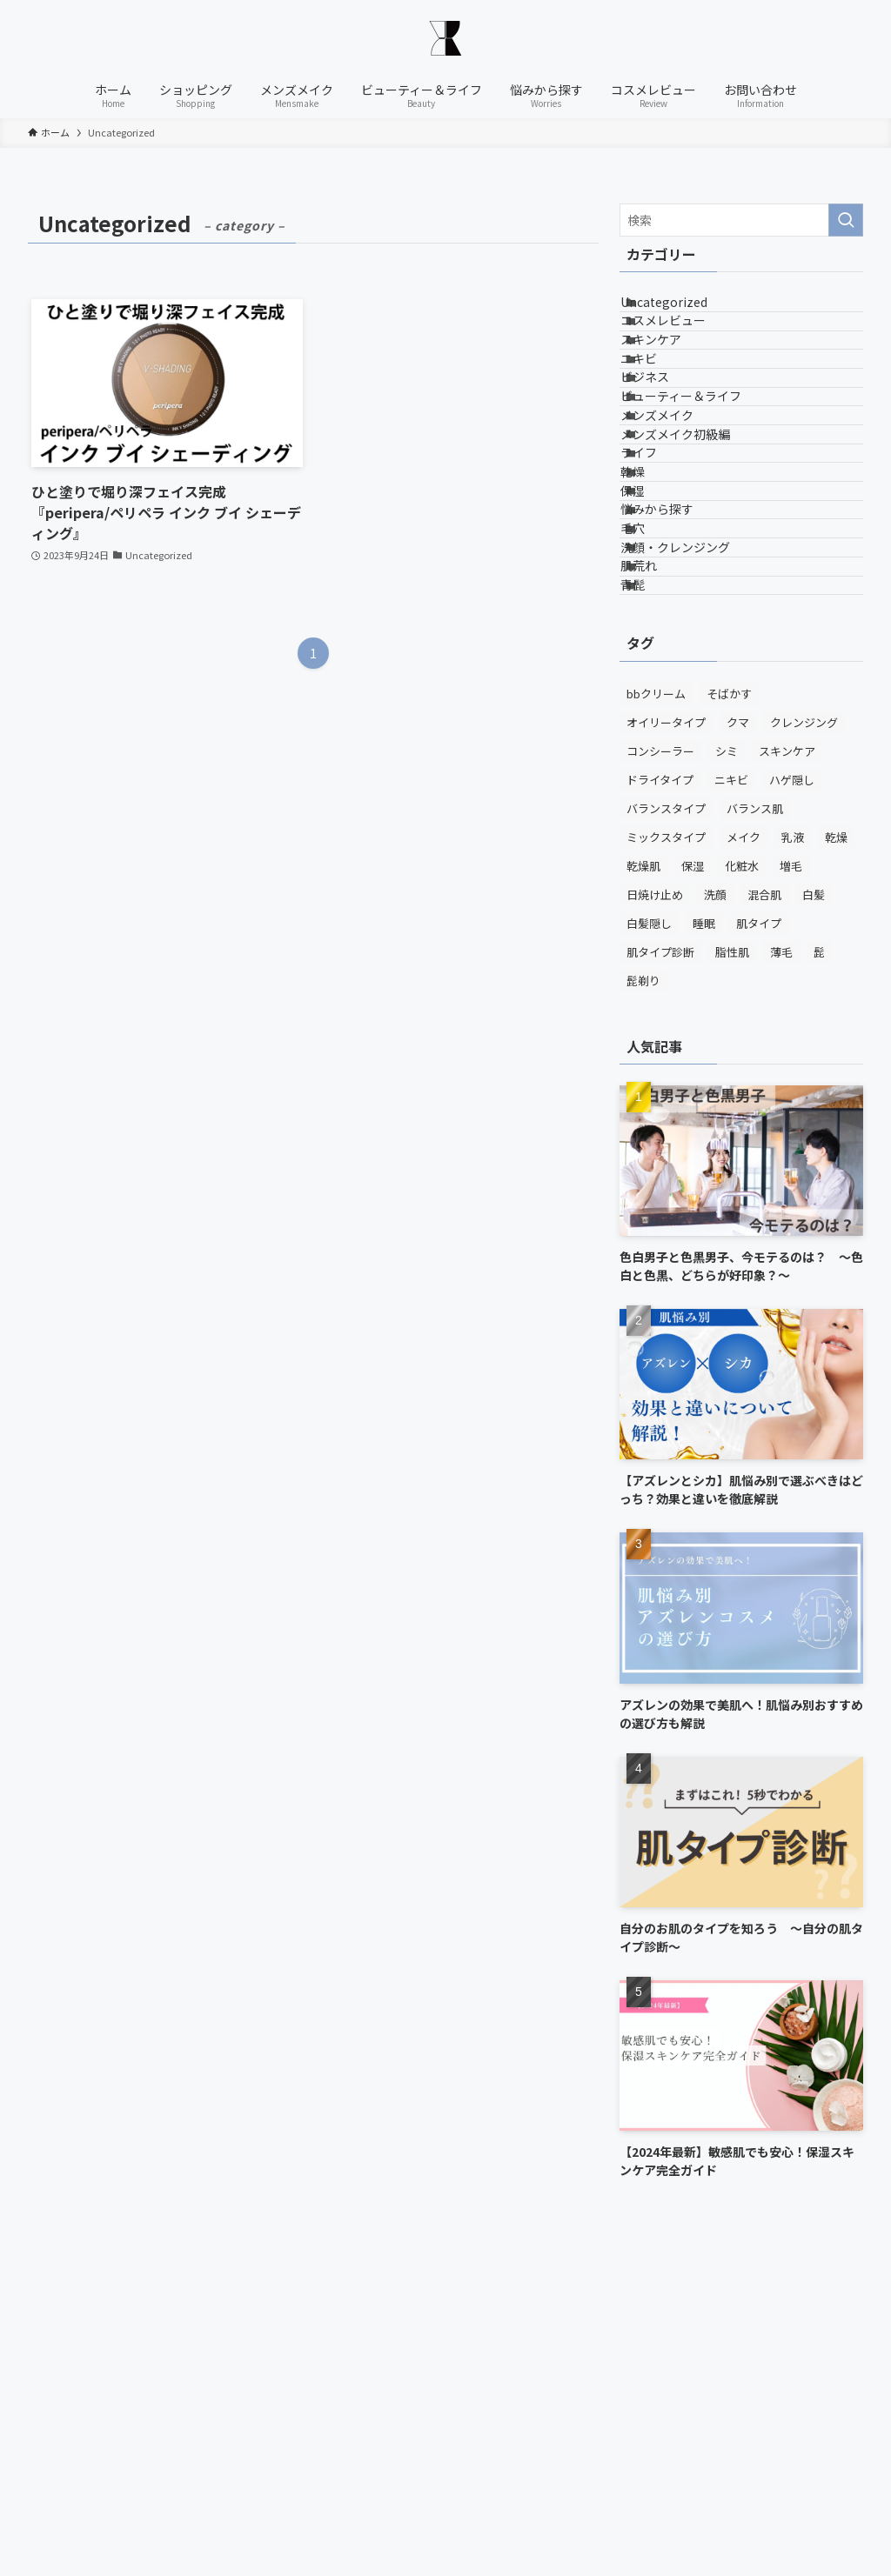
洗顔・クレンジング (696, 780)
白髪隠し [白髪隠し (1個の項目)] (649, 1199)
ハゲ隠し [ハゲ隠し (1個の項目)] (791, 1056)
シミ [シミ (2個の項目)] (726, 1027)
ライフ (659, 599)
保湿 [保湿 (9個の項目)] (692, 1142)
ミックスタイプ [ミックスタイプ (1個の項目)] (666, 1113)
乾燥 (653, 635)
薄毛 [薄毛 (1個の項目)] (781, 1228)
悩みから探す (677, 708)
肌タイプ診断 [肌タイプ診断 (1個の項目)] (660, 1228)
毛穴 (653, 744)
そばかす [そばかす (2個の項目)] (729, 970)
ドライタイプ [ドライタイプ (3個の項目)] (659, 1056)
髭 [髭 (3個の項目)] (819, 1228)
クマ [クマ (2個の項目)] (738, 999)
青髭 (653, 853)
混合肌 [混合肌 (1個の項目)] (764, 1171)
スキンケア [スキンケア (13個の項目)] (787, 1027)
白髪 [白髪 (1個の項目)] (813, 1171)
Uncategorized (684, 310)
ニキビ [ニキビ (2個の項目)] (731, 1056)
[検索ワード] (741, 220)
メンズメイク (677, 527)
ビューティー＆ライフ (701, 491)
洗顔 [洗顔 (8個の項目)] (715, 1171)
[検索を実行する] (845, 220)
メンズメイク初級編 (696, 563)
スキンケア (671, 382)
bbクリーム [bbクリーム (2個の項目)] (656, 970)
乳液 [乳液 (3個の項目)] (792, 1113)
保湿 (653, 672)
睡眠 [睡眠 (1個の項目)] (704, 1199)
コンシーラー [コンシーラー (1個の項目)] (660, 1027)
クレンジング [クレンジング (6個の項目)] (804, 999)
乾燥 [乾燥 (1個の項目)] (836, 1113)
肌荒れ (659, 816)
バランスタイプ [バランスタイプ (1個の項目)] (666, 1085)
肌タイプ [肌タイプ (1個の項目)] (758, 1199)
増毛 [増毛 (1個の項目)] (791, 1142)
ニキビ (659, 418)
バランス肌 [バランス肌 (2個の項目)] (755, 1085)
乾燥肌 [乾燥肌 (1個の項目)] (643, 1142)
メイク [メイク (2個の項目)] (743, 1113)
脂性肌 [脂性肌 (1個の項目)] (732, 1228)
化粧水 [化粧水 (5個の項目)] (742, 1142)
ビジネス (665, 455)
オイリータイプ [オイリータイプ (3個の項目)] (666, 999)
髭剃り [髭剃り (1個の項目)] (643, 1257)
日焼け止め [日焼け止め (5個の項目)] (654, 1171)
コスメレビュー (684, 346)
